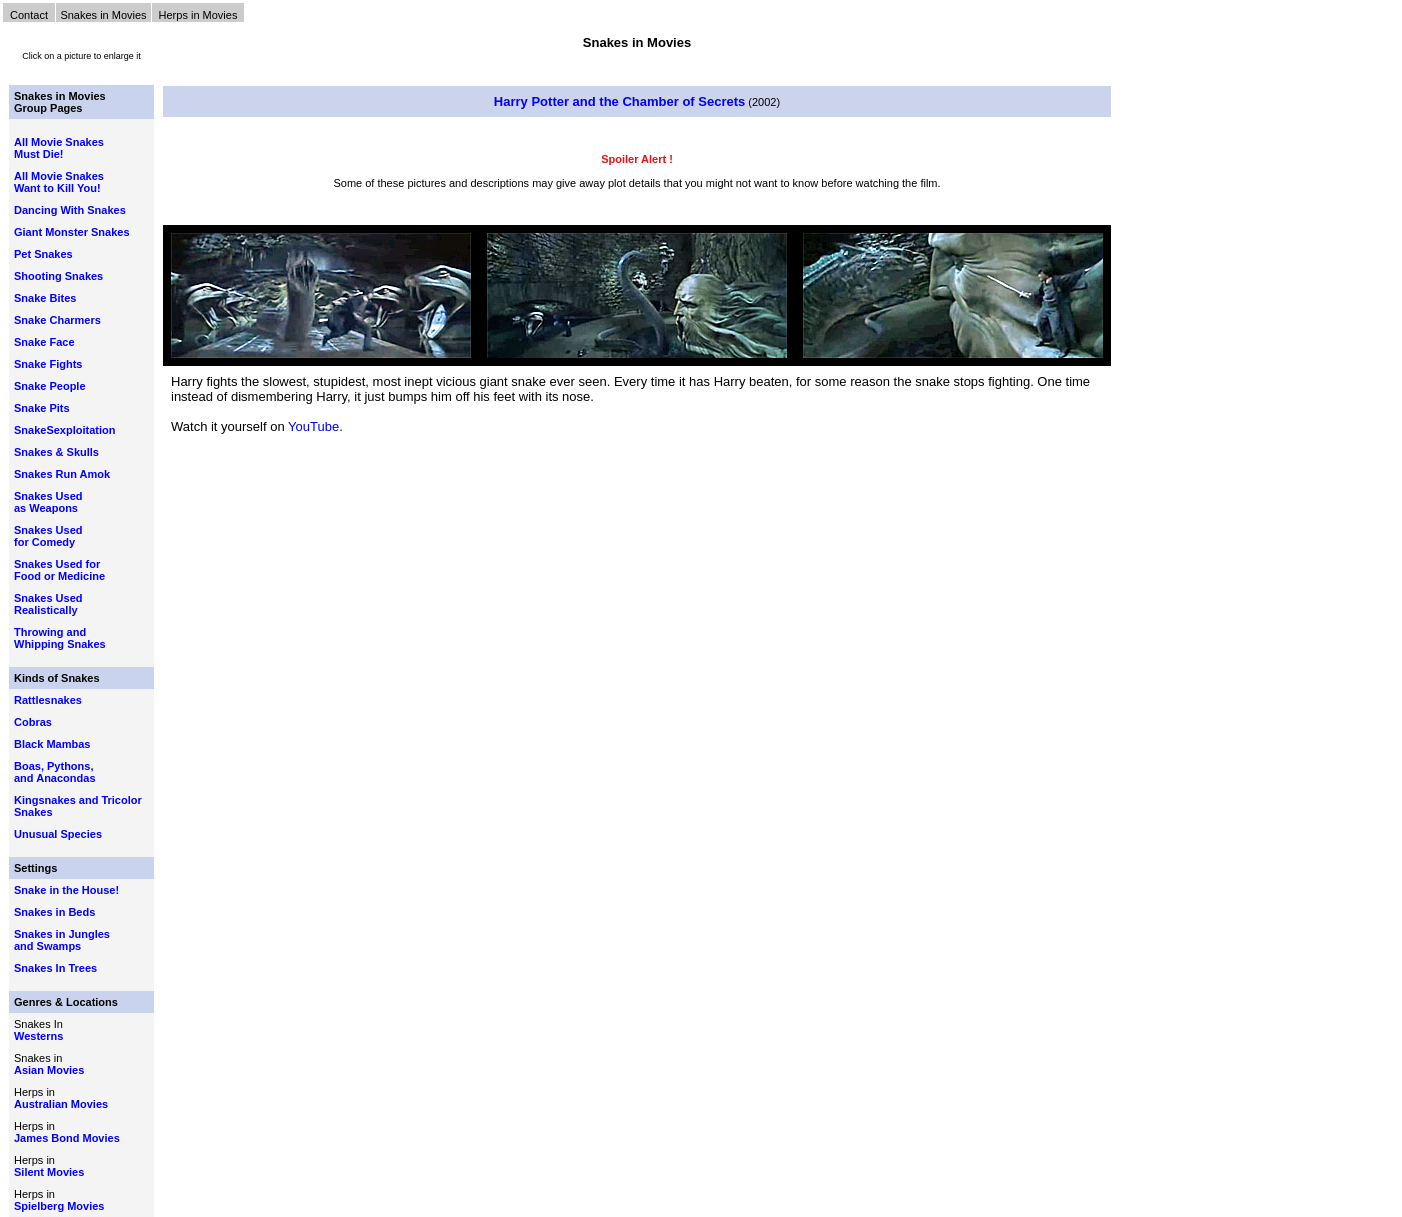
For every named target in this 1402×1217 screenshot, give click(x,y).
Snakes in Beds (54, 912)
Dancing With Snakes (70, 210)
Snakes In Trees (55, 968)
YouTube (313, 426)
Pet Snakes (43, 254)
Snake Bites (45, 298)
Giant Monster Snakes (72, 232)
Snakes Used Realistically (48, 604)
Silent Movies (49, 1172)
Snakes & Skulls (56, 452)
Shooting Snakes (58, 276)
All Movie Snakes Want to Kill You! (59, 182)
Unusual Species (58, 834)
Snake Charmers (57, 320)
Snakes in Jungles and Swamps (62, 940)
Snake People (50, 386)
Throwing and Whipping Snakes (60, 638)
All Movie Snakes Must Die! (59, 148)
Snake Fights (48, 364)
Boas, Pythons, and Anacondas (55, 772)
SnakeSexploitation (64, 430)
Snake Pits (42, 408)
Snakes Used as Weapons (48, 502)
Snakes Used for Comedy (48, 536)
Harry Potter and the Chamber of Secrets (619, 101)
